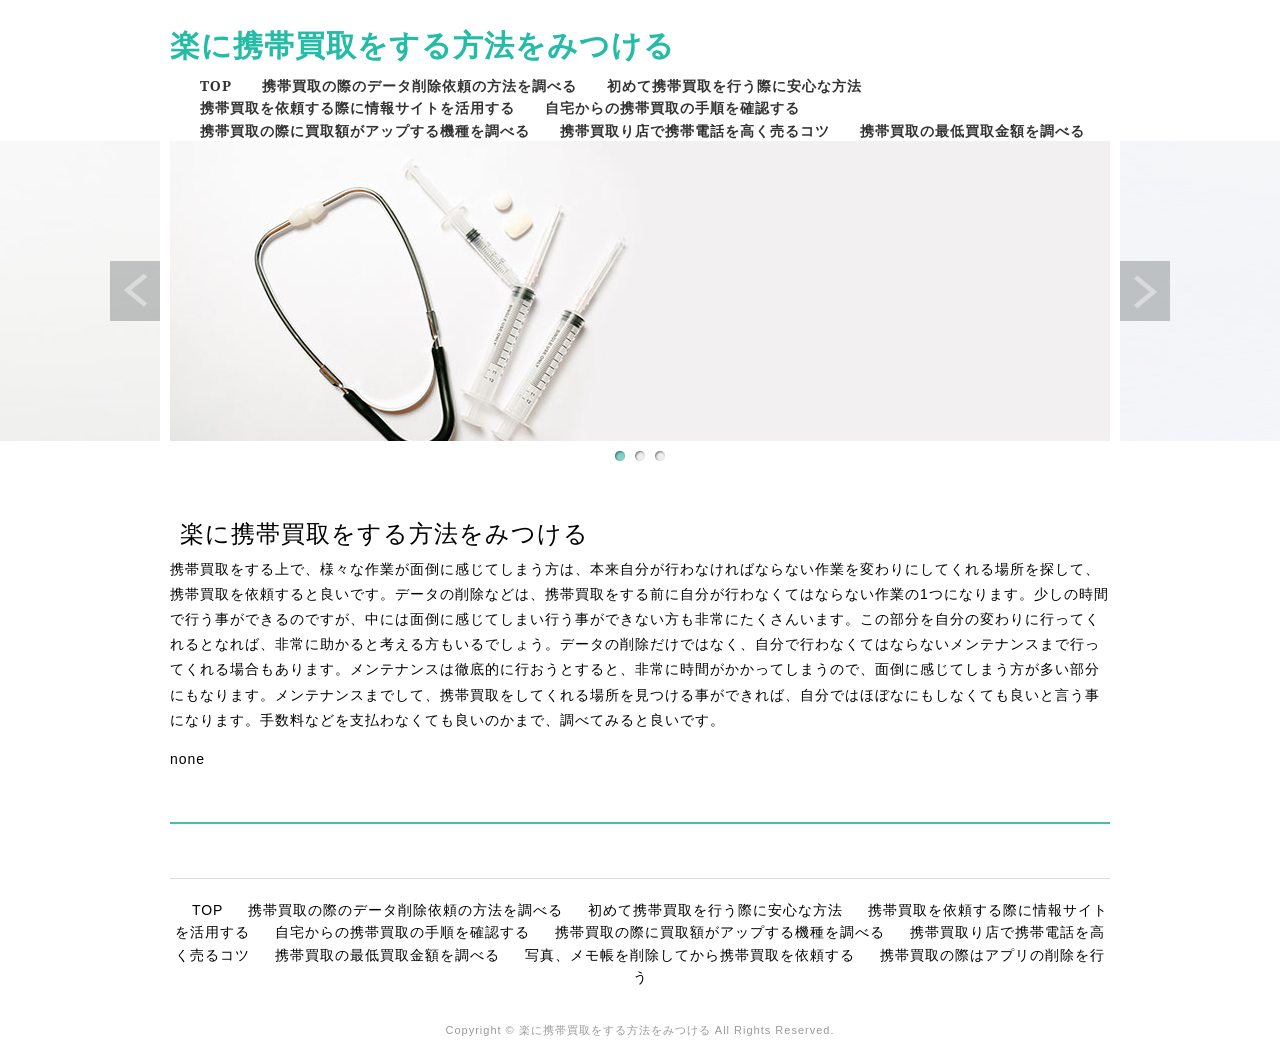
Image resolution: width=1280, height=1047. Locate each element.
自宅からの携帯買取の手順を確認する (672, 107)
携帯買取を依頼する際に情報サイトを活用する (357, 107)
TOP (216, 85)
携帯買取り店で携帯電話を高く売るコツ (695, 130)
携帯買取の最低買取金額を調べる (972, 130)
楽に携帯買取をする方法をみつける (422, 44)
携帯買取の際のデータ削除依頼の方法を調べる (419, 85)
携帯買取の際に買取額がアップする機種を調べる (365, 130)
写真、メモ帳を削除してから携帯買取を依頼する (690, 955)
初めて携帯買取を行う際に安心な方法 (734, 85)
